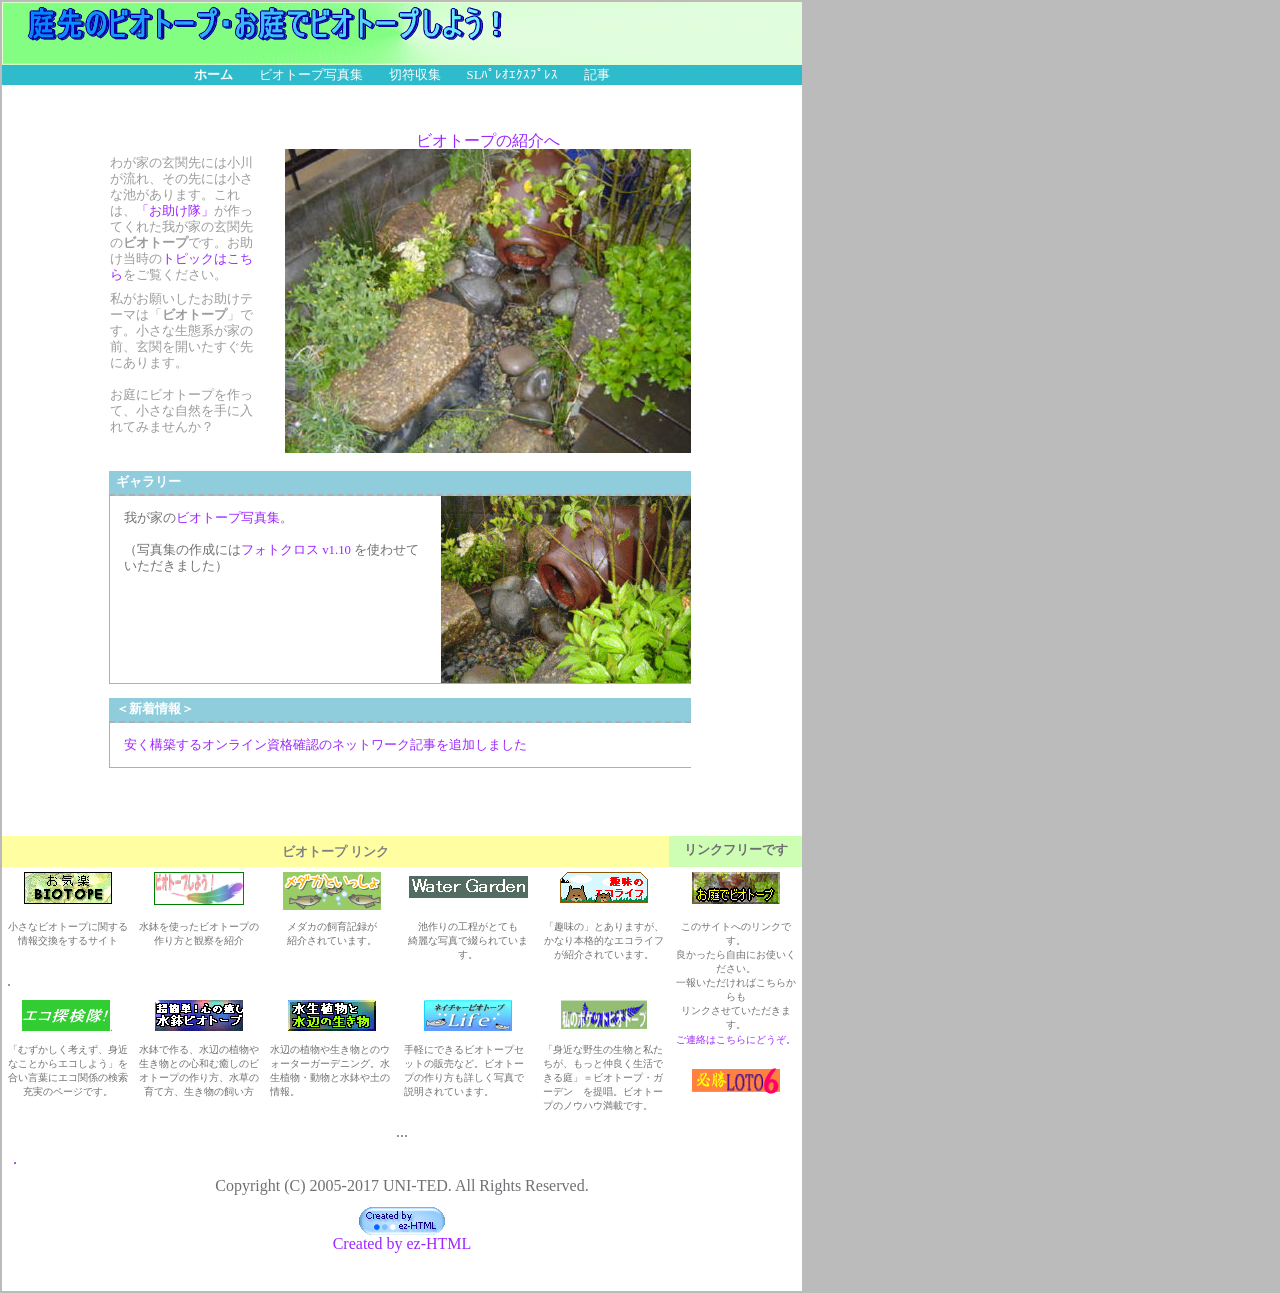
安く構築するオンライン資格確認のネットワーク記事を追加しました (325, 745)
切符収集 (415, 75)
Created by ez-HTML (402, 1237)
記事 (597, 75)
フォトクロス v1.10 (296, 550)
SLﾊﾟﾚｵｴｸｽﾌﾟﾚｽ (513, 75)
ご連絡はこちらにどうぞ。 (736, 1039)
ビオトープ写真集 (311, 75)
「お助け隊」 (175, 211)
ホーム (213, 75)
